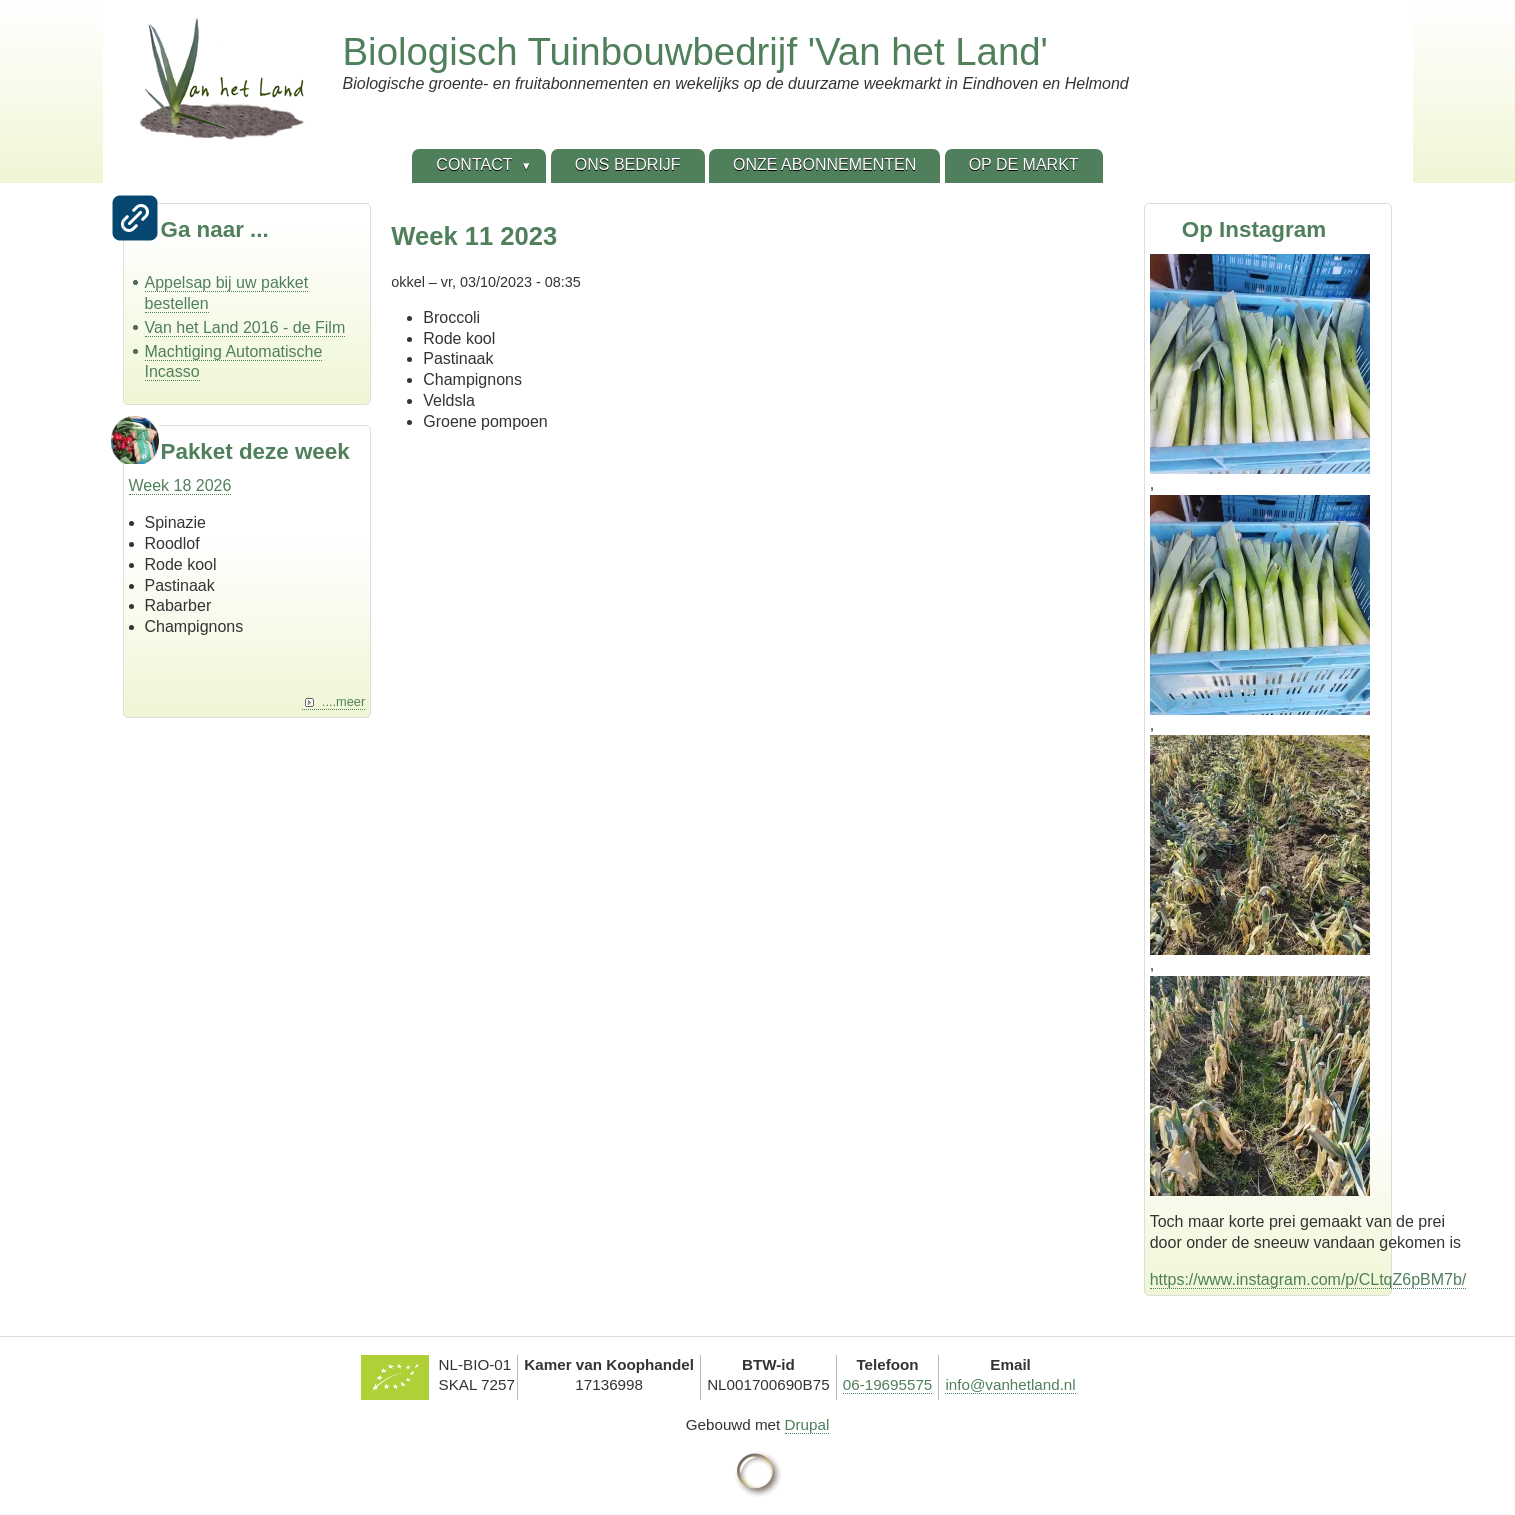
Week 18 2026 (180, 485)
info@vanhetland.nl (1010, 1384)
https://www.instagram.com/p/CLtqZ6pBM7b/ (1308, 1279)
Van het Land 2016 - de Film (245, 327)
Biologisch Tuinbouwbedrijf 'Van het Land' (695, 51)
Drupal (807, 1424)
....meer (343, 701)
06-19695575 (888, 1384)
